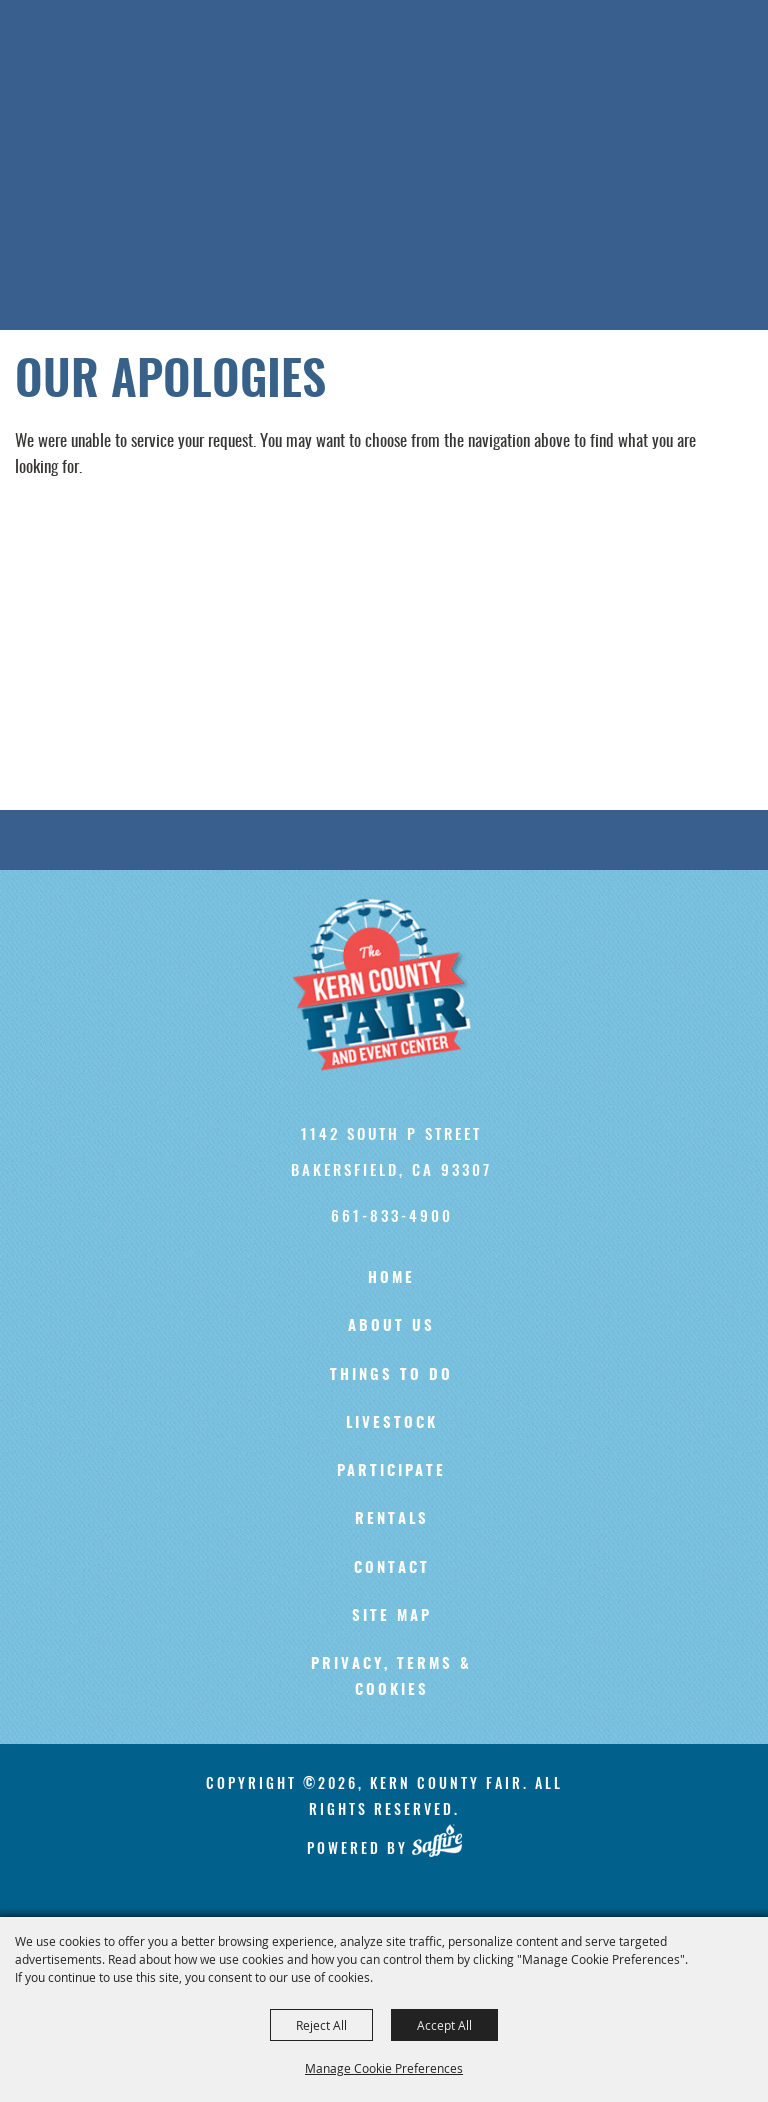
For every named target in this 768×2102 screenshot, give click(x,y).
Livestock (392, 1423)
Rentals (392, 1519)
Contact (392, 1568)
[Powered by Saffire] (436, 1841)
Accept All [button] (444, 2025)
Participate (391, 1471)
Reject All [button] (321, 2025)
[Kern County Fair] (392, 985)
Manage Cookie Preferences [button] (384, 2068)
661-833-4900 (392, 1215)
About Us (391, 1326)
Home (391, 1278)
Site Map (392, 1616)
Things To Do (391, 1375)
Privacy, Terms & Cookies (391, 1677)
